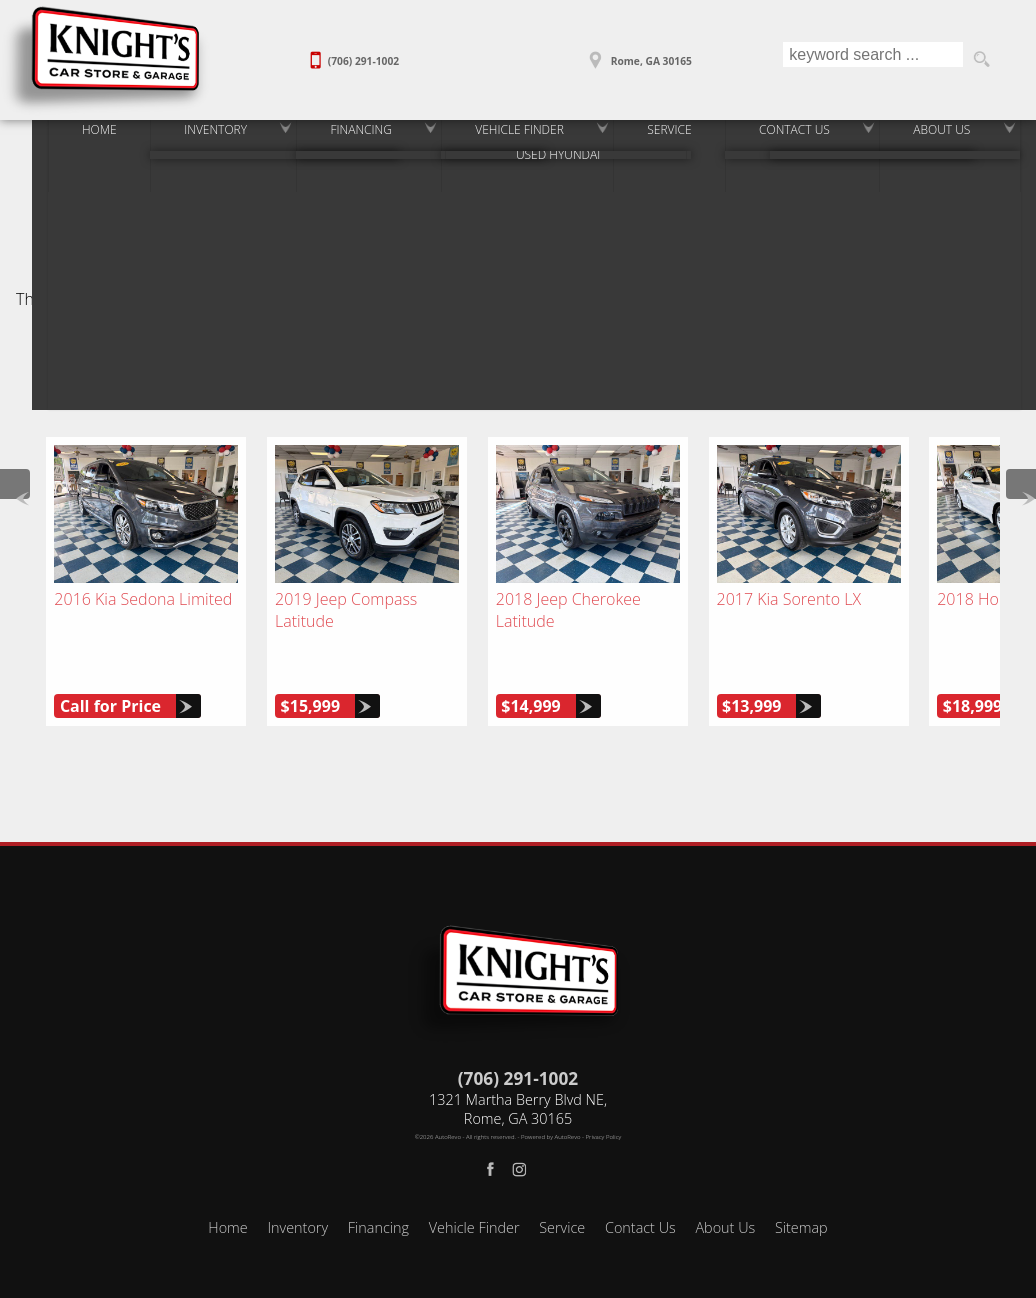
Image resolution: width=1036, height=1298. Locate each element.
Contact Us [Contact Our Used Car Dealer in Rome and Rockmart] (796, 137)
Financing (378, 1181)
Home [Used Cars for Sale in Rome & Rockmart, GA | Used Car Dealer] (56, 137)
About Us (725, 1181)
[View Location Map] (638, 54)
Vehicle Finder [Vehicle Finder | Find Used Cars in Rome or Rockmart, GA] (503, 137)
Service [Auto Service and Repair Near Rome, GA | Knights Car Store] (662, 137)
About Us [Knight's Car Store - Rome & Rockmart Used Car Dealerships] (952, 137)
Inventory (181, 137)
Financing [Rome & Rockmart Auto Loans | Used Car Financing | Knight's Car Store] (335, 137)
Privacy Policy (604, 1091)
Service (562, 1181)
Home (227, 1181)
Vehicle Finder (474, 1181)
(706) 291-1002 (518, 1032)
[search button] (981, 60)
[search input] (871, 60)
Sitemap (801, 1181)
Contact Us (640, 1181)
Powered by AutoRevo (550, 1091)
